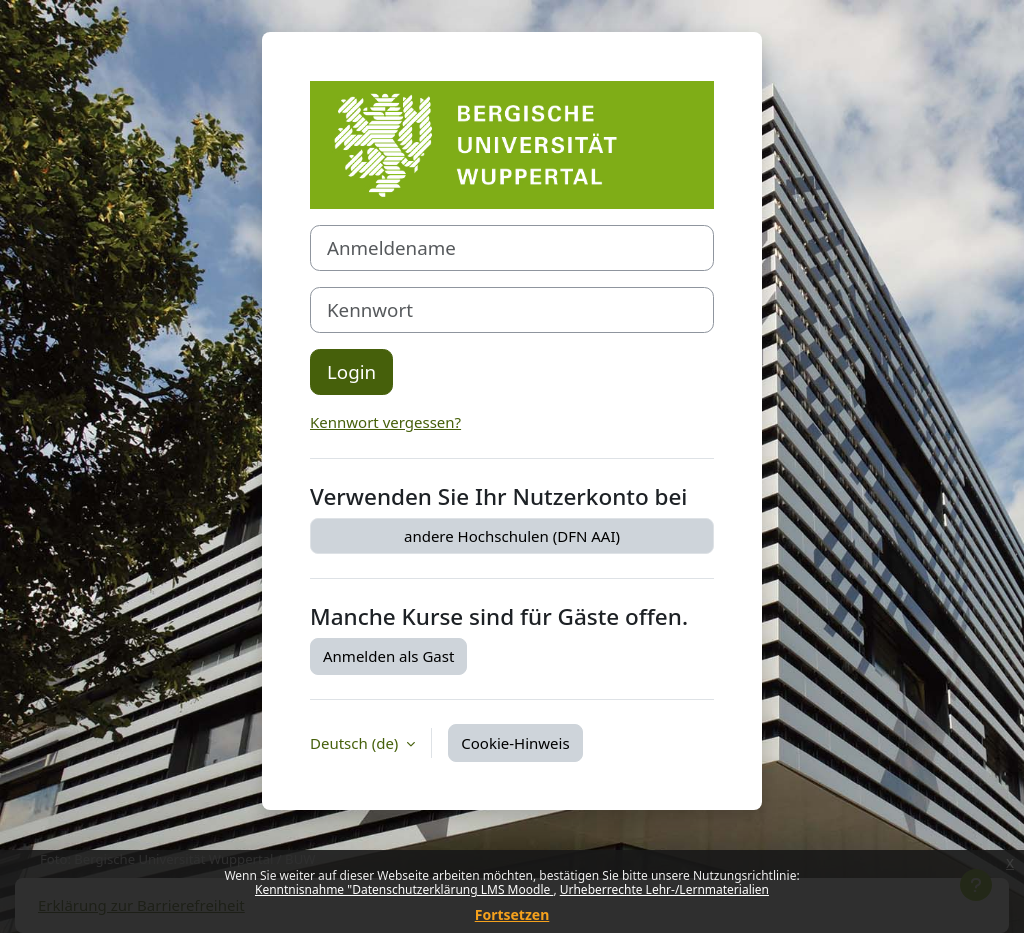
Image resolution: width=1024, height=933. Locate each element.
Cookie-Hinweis (515, 743)
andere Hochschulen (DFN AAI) (512, 536)
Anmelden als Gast (388, 656)
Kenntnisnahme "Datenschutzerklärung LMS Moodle (404, 889)
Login (351, 371)
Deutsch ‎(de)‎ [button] (356, 743)
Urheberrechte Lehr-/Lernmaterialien (664, 889)
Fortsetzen (512, 914)
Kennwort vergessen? (385, 422)
